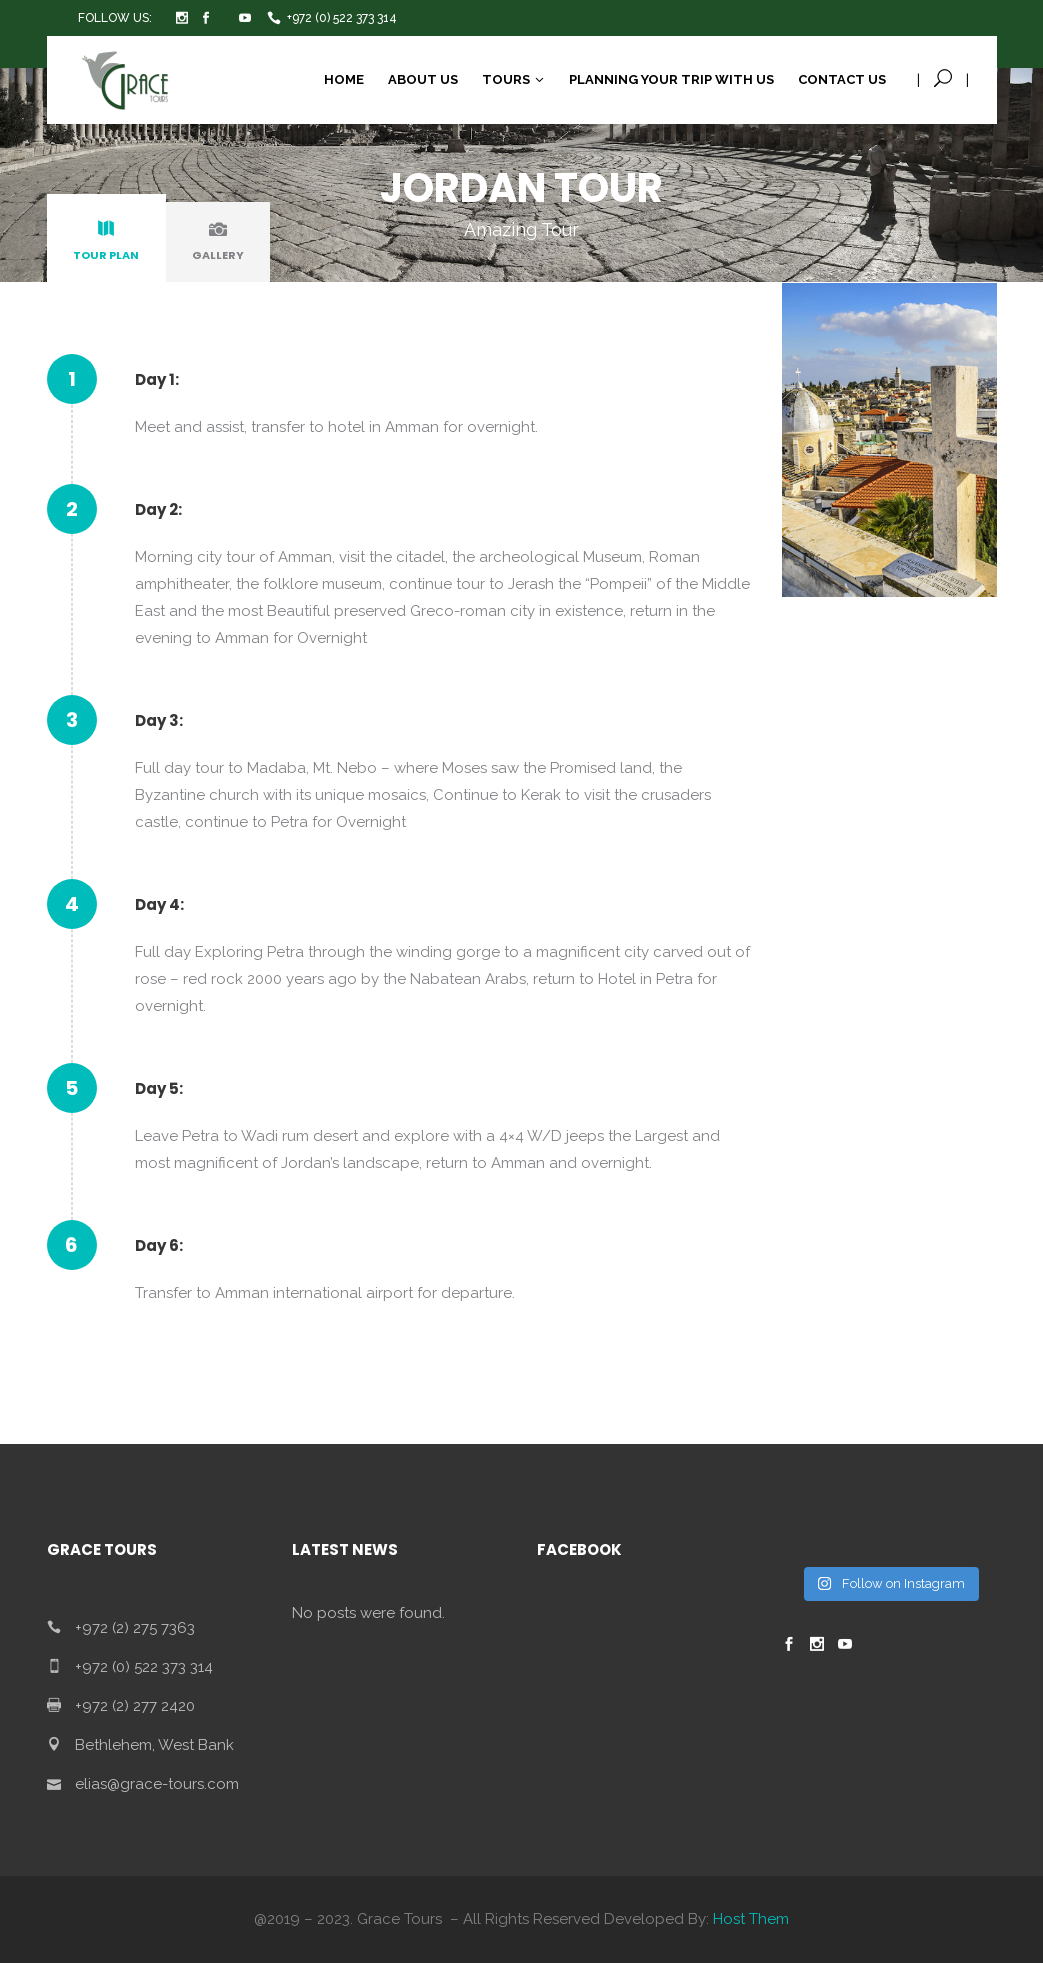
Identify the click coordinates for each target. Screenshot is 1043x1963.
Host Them (751, 1919)
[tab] (106, 242)
